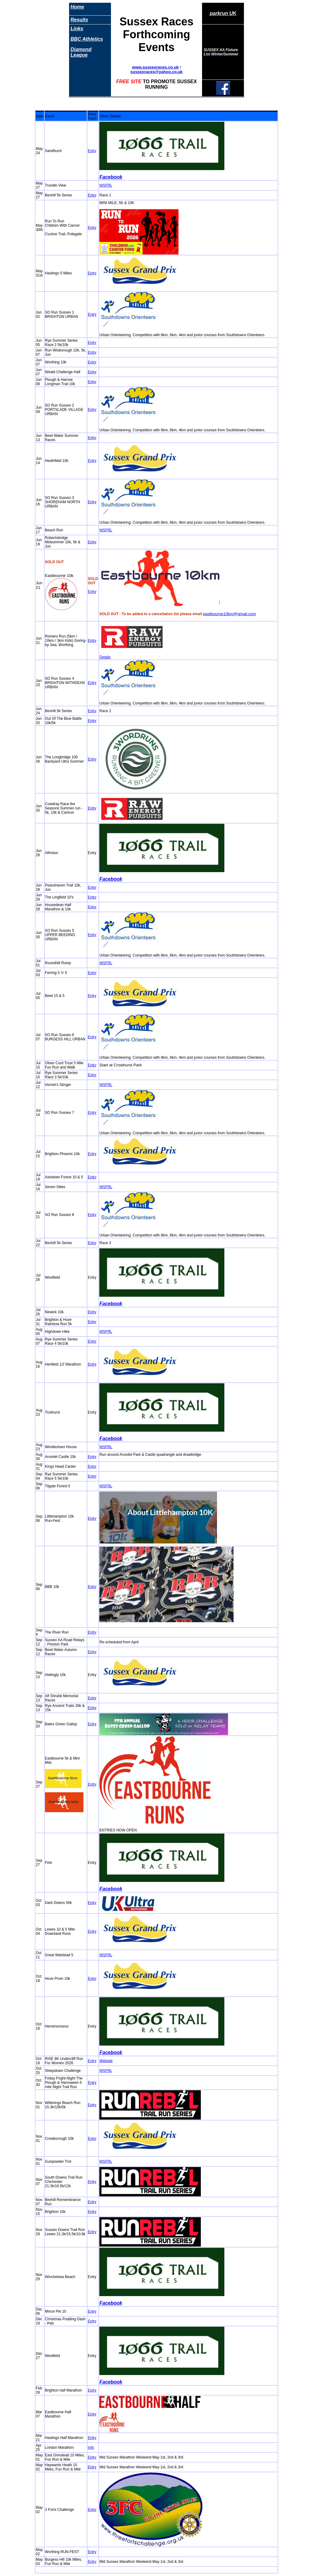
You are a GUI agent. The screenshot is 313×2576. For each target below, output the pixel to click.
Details (105, 657)
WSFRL (105, 185)
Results (79, 19)
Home (77, 6)
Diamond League (81, 52)
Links (77, 28)
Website (105, 2061)
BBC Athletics (87, 39)
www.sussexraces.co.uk (155, 67)
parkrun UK (223, 13)
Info (91, 2447)
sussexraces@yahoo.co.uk (157, 71)
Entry (92, 151)
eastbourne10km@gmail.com (229, 613)
